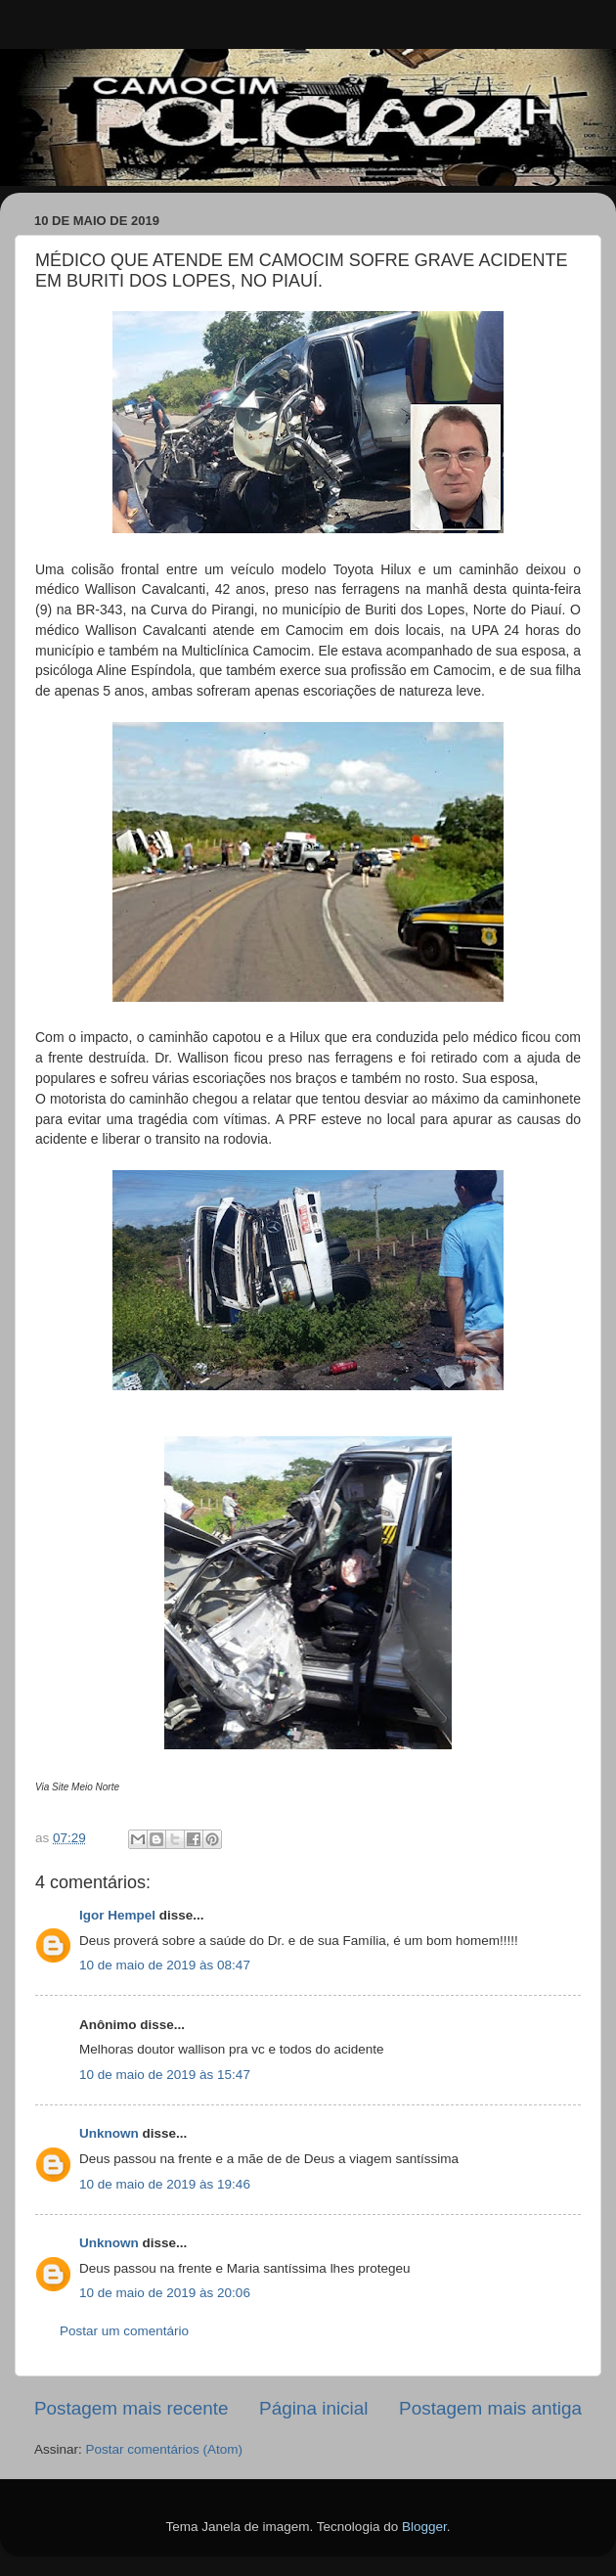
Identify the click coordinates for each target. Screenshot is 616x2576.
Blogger (424, 2526)
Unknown (109, 2133)
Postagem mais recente (131, 2408)
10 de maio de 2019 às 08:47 (164, 1965)
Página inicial (313, 2408)
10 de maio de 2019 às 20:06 (164, 2292)
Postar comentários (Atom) (164, 2449)
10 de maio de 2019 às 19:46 (164, 2184)
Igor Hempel (117, 1915)
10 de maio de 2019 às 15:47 (164, 2074)
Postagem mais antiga (490, 2408)
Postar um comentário (124, 2331)
